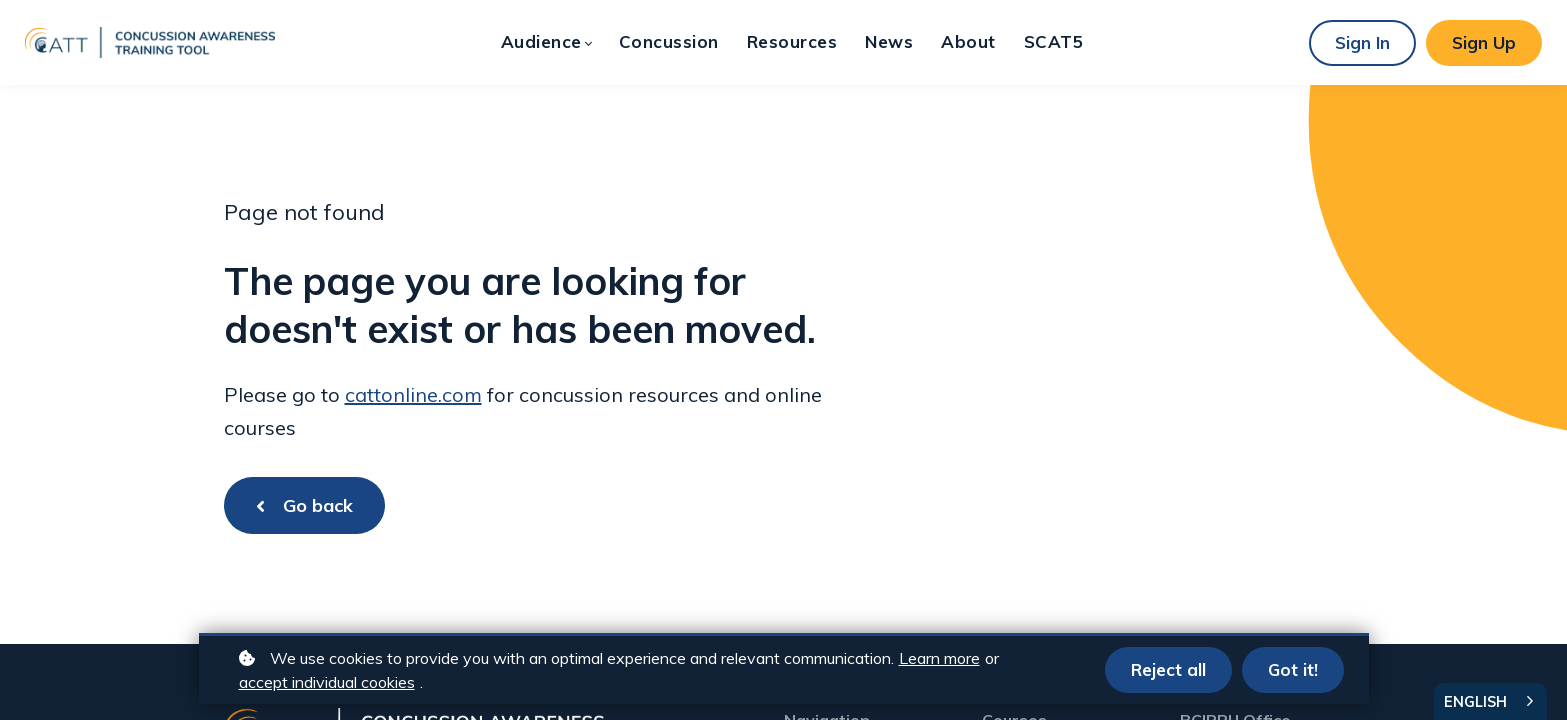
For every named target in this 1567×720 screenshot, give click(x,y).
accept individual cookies (327, 682)
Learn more (939, 658)
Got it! (1293, 669)
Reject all (1168, 669)
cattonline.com (413, 394)
